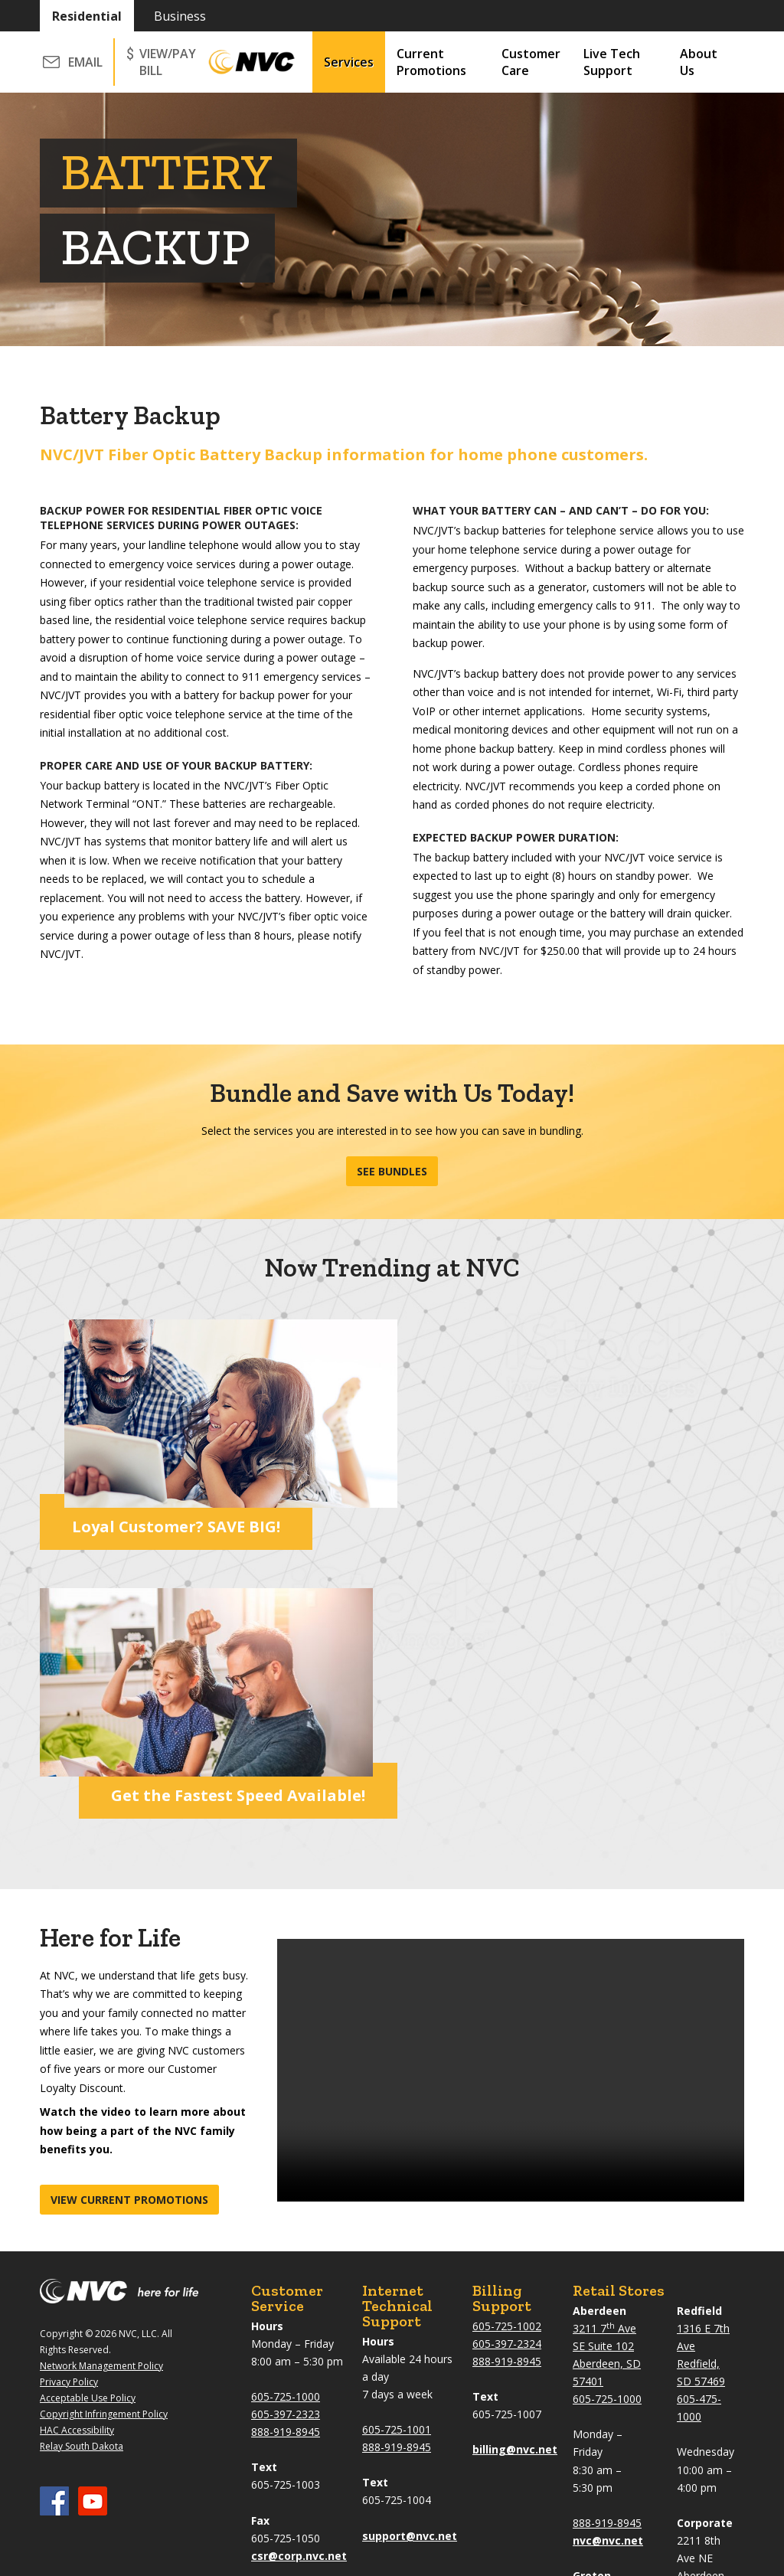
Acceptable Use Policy (88, 2123)
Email (85, 62)
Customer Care (530, 62)
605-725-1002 (506, 2052)
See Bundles (392, 1171)
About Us (698, 62)
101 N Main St (608, 2319)
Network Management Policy (101, 2091)
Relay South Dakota (81, 2172)
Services (349, 62)
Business (180, 16)
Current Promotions (431, 62)
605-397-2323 (285, 2140)
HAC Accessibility (77, 2155)
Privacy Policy (69, 2107)
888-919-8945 (285, 2157)
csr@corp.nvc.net (299, 2281)
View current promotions (129, 1925)
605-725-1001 (396, 2155)
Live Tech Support (611, 62)
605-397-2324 (506, 2069)
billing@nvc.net (514, 2175)
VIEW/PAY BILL (167, 62)
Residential (87, 16)
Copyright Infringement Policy (104, 2139)
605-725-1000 (285, 2122)
